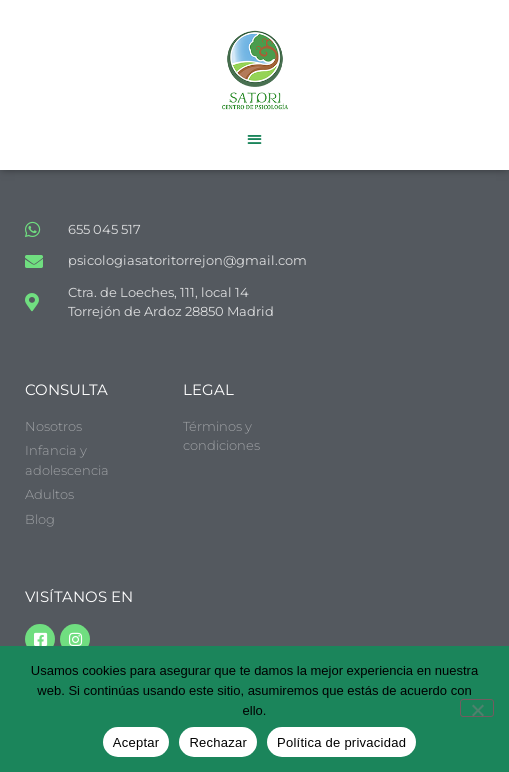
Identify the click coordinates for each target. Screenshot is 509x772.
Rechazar (218, 742)
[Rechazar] (477, 708)
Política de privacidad (341, 742)
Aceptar (136, 742)
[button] (254, 138)
